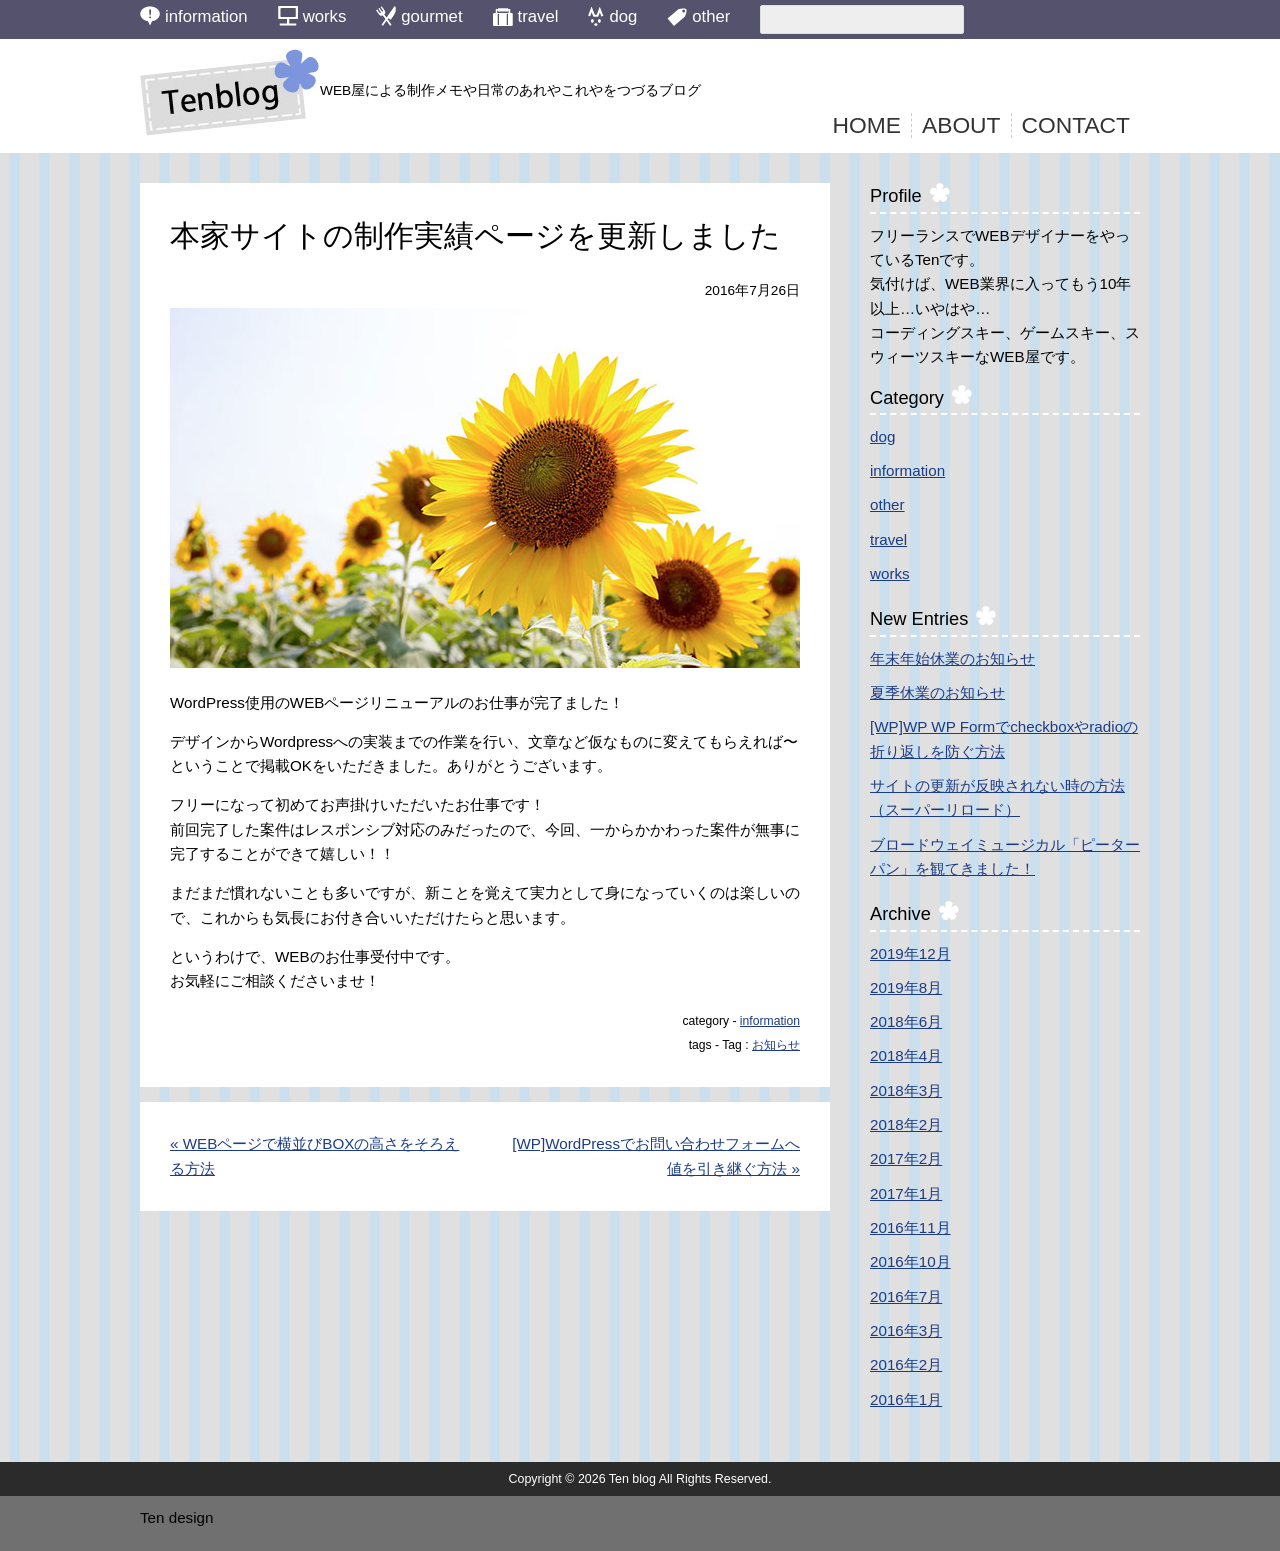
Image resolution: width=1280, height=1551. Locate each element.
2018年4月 (906, 1055)
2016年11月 (910, 1227)
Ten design (176, 1517)
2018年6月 (906, 1021)
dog (882, 436)
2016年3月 (906, 1330)
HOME (867, 125)
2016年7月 (906, 1296)
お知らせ (776, 1045)
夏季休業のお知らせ (937, 692)
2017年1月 (906, 1193)
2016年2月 (906, 1364)
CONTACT (1076, 125)
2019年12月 (910, 953)
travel (888, 539)
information (770, 1021)
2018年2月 (906, 1124)
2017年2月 (906, 1158)
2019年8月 (906, 987)
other (887, 504)
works (890, 573)
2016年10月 (910, 1261)
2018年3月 (906, 1090)
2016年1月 (906, 1399)
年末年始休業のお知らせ (952, 658)
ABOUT (961, 125)
